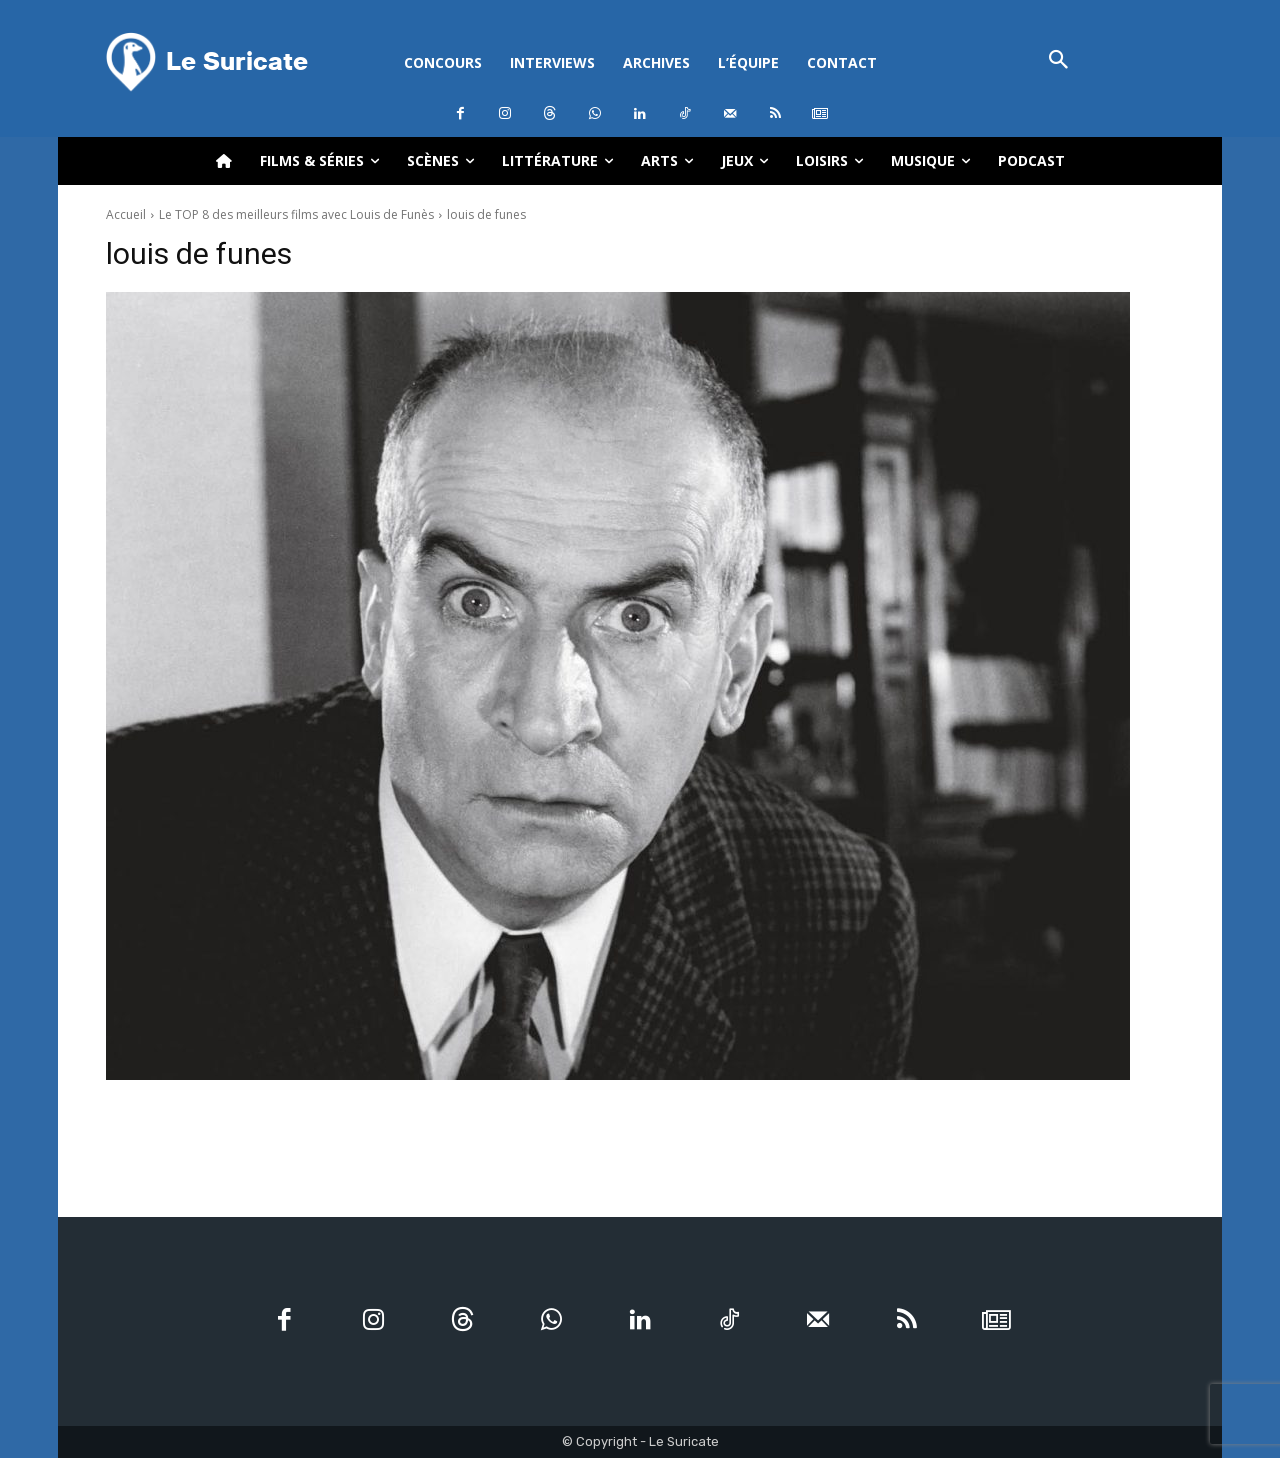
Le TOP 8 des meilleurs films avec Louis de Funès (296, 214)
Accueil (126, 214)
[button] (1058, 61)
